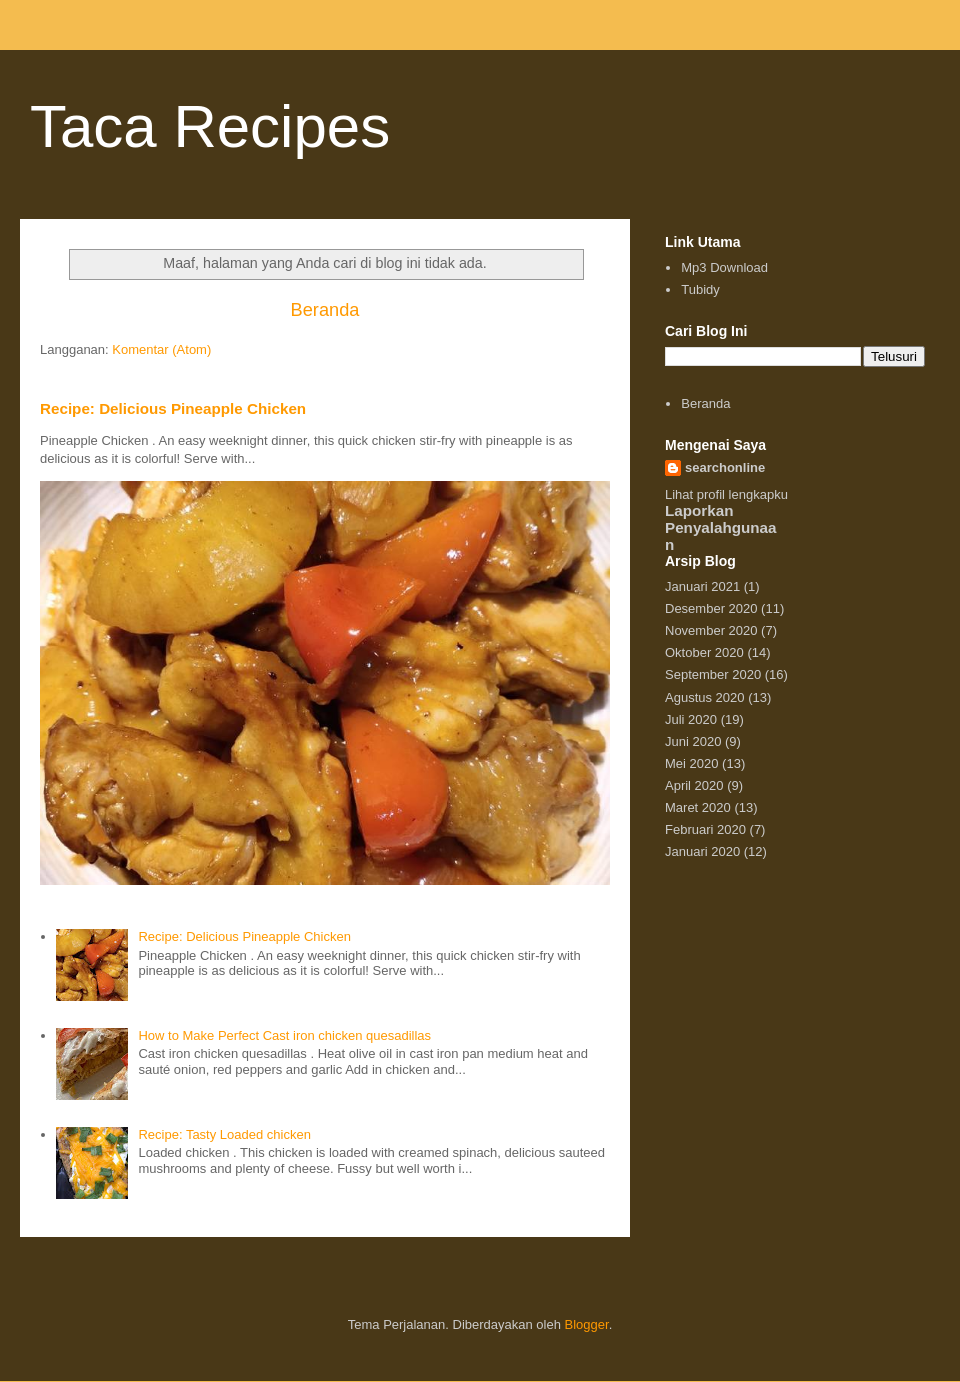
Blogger (587, 1324)
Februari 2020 (705, 829)
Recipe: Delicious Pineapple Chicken (173, 408)
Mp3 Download (724, 267)
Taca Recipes (210, 126)
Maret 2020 (698, 807)
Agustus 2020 (705, 697)
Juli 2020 (691, 719)
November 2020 (711, 630)
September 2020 (713, 674)
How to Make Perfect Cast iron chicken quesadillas (284, 1035)
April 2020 (694, 785)
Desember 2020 (711, 608)
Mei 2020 (691, 763)
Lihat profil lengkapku (726, 494)
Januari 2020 (702, 851)
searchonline (725, 467)
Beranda (325, 310)
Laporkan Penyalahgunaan (721, 527)
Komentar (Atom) (161, 349)
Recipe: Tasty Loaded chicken (224, 1134)
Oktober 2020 (704, 652)
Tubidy (700, 289)
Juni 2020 (693, 741)
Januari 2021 (702, 586)
